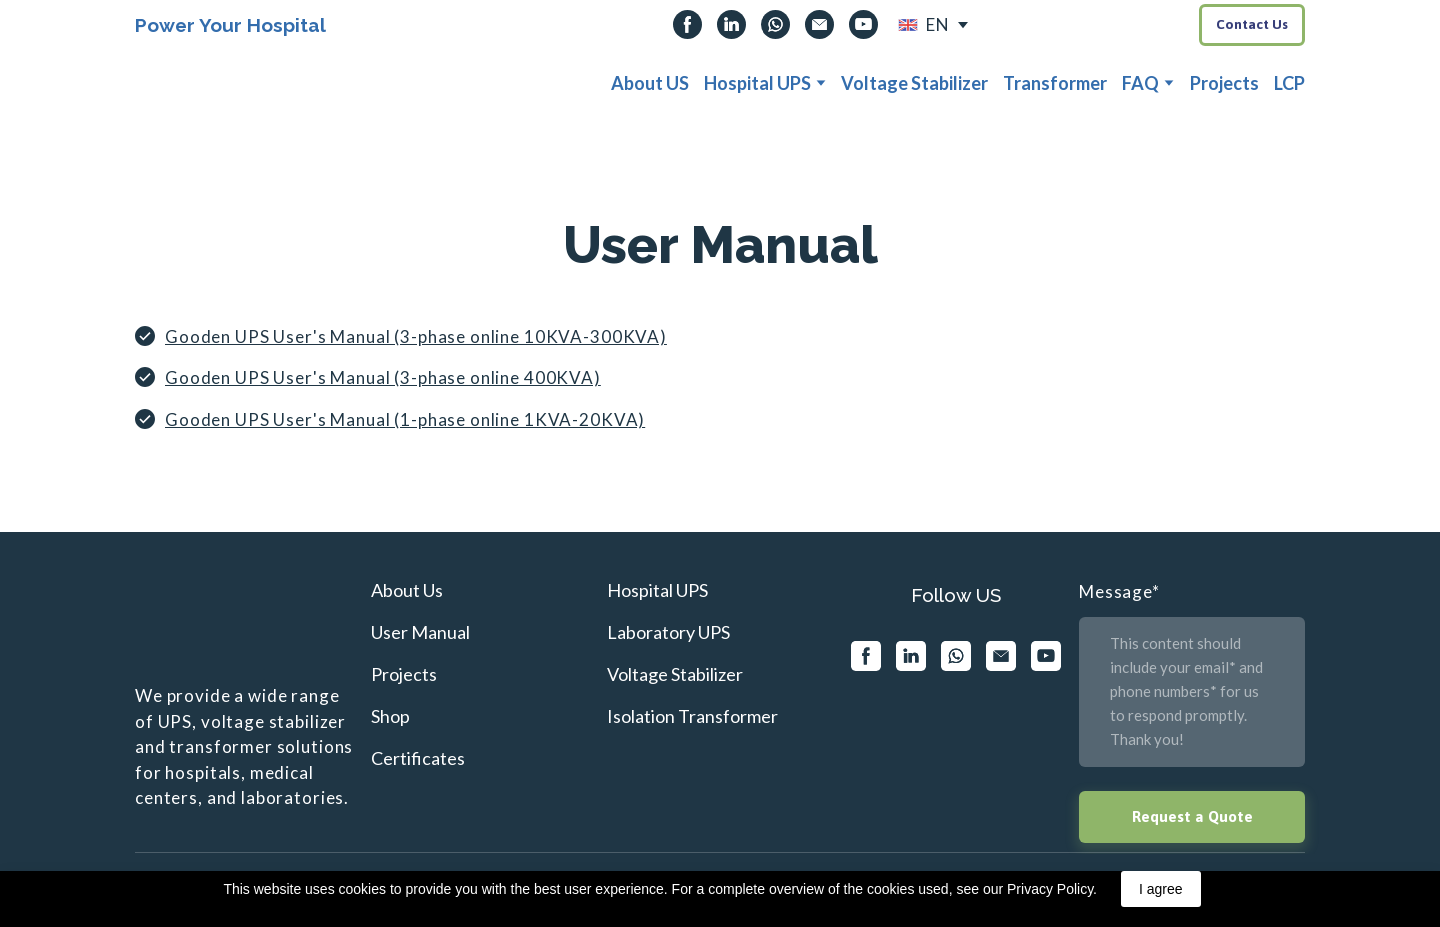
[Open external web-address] (908, 25)
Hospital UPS (757, 83)
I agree (1161, 889)
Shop (390, 716)
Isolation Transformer (692, 716)
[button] (687, 24)
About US (650, 83)
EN (938, 24)
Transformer (1055, 83)
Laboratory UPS (668, 632)
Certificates (418, 758)
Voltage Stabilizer (914, 83)
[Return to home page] (182, 83)
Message (1119, 591)
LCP (1289, 83)
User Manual (420, 632)
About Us (407, 590)
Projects (1224, 83)
